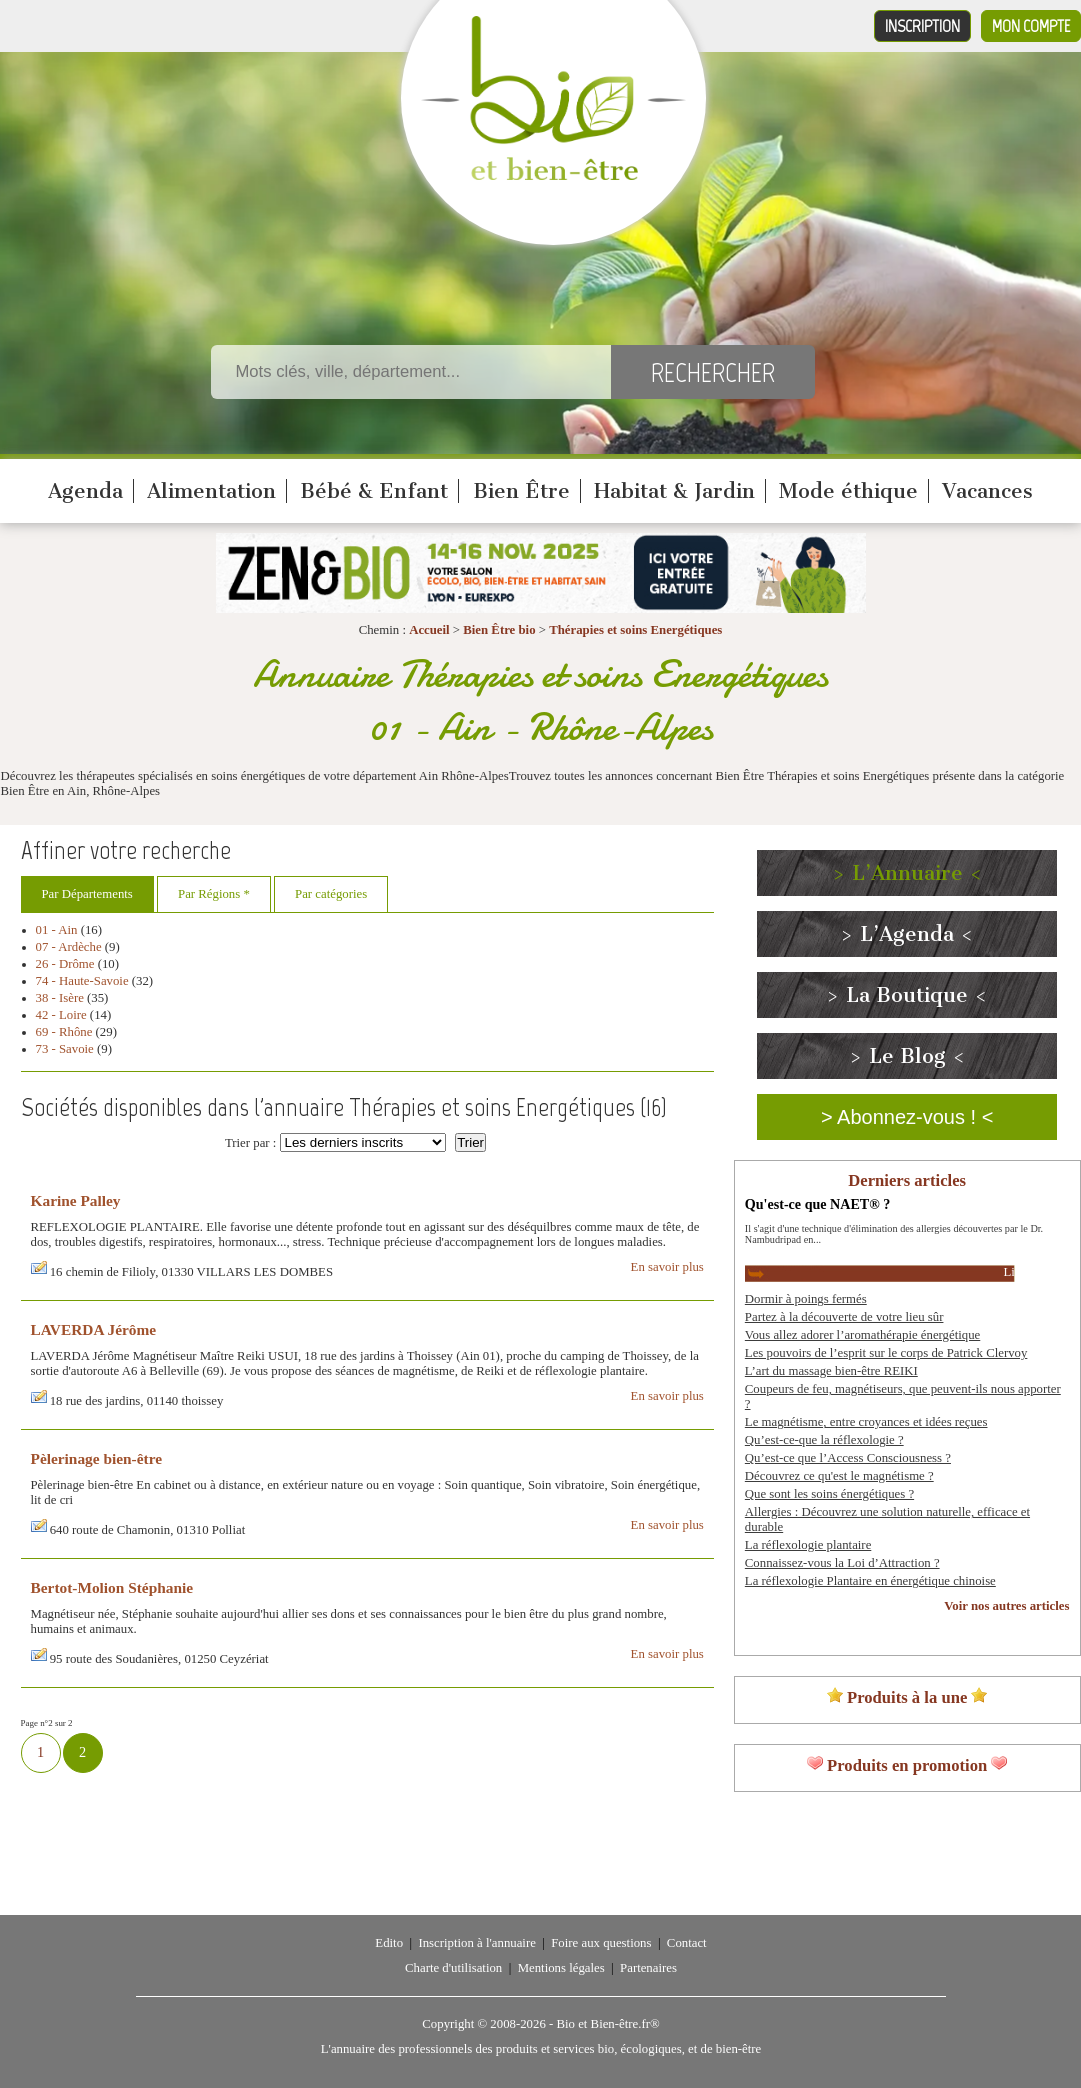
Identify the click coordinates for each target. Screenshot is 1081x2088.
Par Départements (87, 894)
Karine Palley (76, 1200)
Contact (687, 1943)
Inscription (922, 26)
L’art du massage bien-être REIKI (831, 1371)
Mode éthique (848, 491)
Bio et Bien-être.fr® (607, 2024)
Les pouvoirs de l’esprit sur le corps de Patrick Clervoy (886, 1353)
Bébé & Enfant (374, 491)
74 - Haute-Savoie (82, 981)
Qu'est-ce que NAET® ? (817, 1204)
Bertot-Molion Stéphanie (112, 1587)
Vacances (987, 491)
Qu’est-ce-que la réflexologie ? (824, 1440)
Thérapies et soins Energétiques (635, 630)
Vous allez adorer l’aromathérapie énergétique (862, 1335)
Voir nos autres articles (1006, 1606)
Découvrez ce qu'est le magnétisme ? (839, 1476)
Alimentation (211, 491)
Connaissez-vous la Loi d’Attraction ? (842, 1563)
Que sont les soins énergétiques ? (829, 1494)
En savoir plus (667, 1267)
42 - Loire (61, 1015)
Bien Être (521, 491)
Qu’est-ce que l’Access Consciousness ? (848, 1458)
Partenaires (648, 1968)
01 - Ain (57, 930)
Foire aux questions (601, 1943)
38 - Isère (60, 998)
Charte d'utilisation (453, 1968)
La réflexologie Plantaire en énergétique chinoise (870, 1581)
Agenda (85, 491)
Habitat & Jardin (674, 491)
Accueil (429, 630)
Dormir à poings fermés (806, 1299)
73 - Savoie (65, 1049)
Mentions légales (561, 1968)
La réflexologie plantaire (808, 1545)
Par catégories (331, 894)
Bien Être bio (499, 630)
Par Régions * (214, 894)
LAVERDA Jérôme (94, 1329)
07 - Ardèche (69, 947)
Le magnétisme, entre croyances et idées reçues (866, 1422)
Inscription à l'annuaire (476, 1943)
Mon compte (1031, 26)
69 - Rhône (64, 1032)
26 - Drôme (65, 964)
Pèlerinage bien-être (97, 1458)
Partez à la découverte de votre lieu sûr (844, 1317)
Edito (389, 1943)
